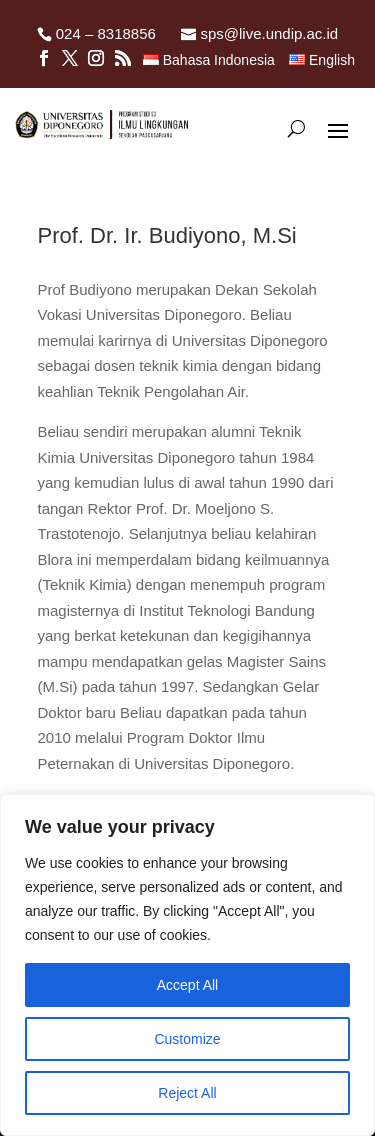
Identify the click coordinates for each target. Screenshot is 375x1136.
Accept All (187, 985)
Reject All (187, 1093)
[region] (187, 965)
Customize (187, 1039)
